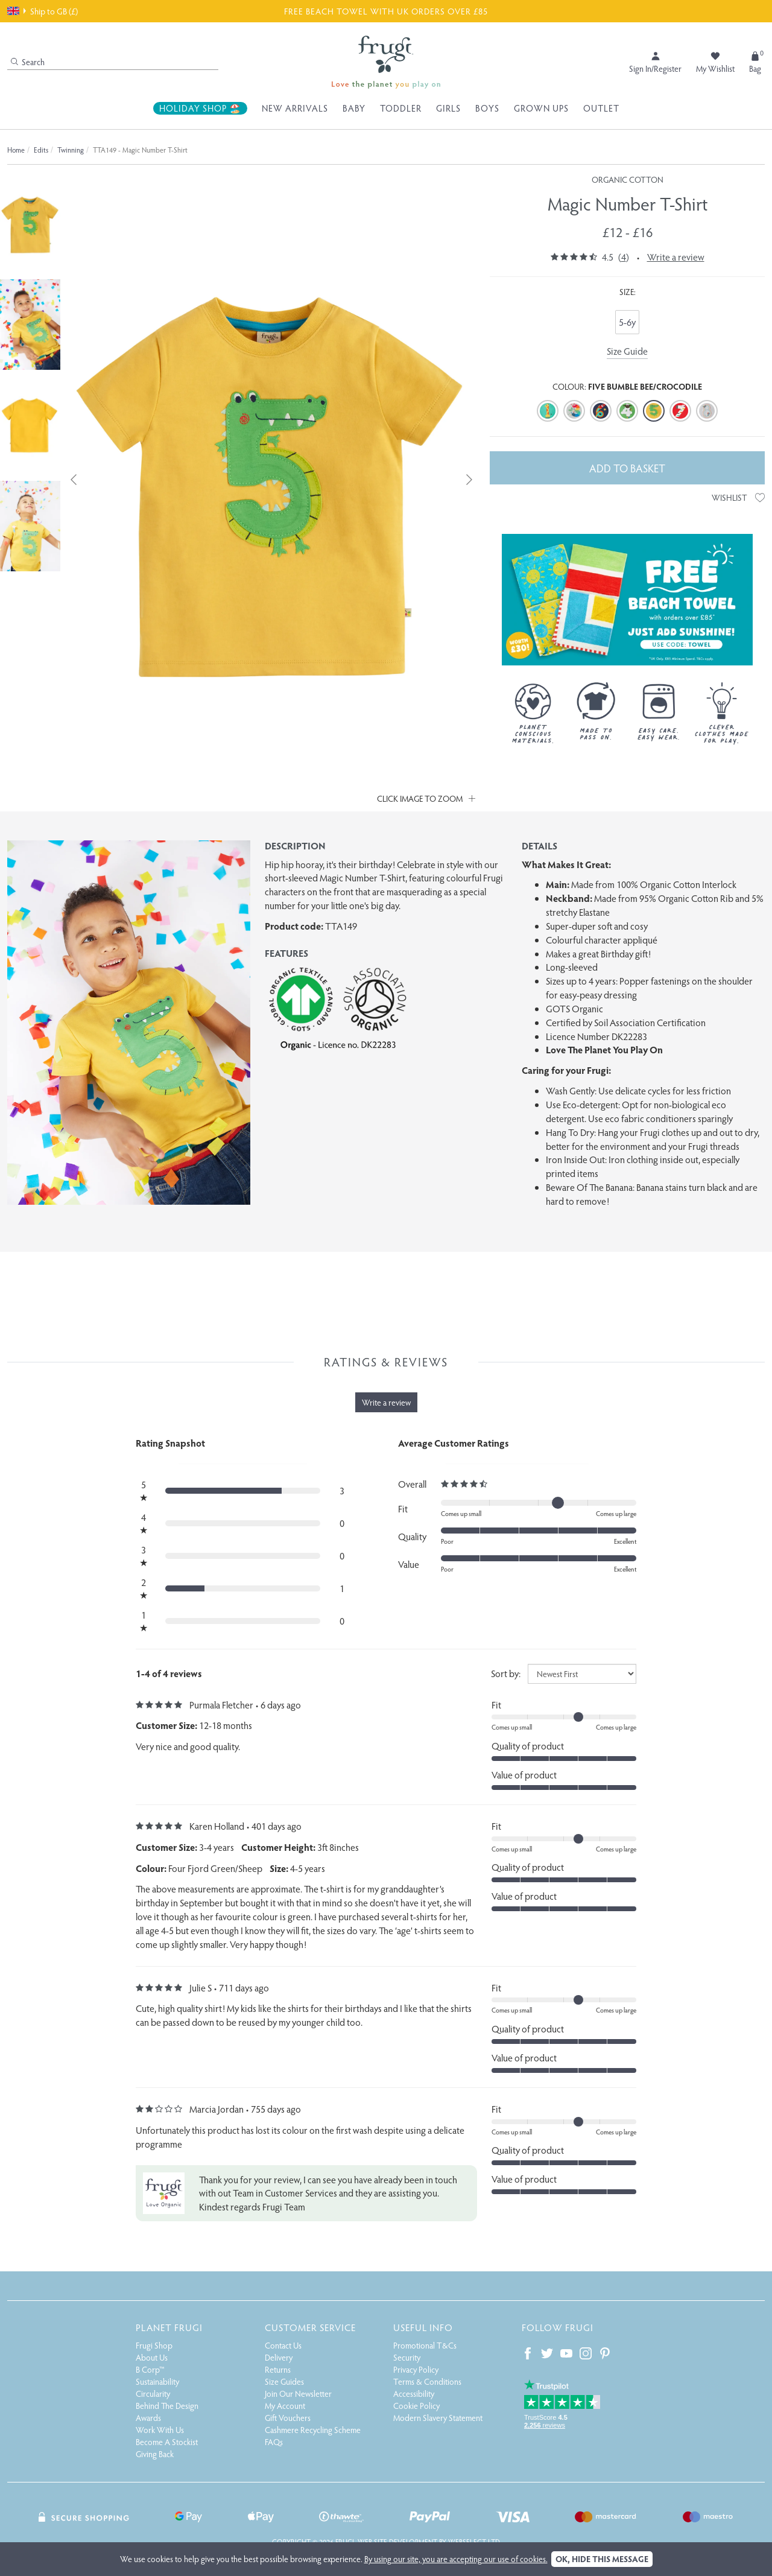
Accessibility (413, 2393)
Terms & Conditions (427, 2381)
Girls (448, 108)
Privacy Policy (415, 2369)
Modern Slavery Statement (437, 2417)
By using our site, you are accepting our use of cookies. (456, 2559)
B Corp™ (150, 2369)
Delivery (279, 2357)
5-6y (627, 322)
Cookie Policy (416, 2405)
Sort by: (505, 1673)
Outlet (601, 108)
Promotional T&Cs (425, 2345)
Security (406, 2357)
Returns (278, 2369)
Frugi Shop (154, 2345)
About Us (152, 2357)
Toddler (401, 108)
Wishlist (738, 497)
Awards (148, 2417)
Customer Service (310, 2327)
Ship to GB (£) (42, 11)
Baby (354, 108)
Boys (487, 108)
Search (28, 62)
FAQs (274, 2442)
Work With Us (160, 2429)
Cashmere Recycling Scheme (313, 2429)
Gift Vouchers (288, 2417)
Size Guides (284, 2381)
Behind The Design (167, 2405)
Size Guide (627, 350)
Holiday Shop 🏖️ (200, 108)
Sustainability (157, 2381)
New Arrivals (295, 108)
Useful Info (423, 2327)
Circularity (153, 2393)
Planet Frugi (169, 2327)
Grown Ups (541, 108)
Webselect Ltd (474, 2541)
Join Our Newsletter (298, 2393)
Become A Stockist (167, 2442)
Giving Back (155, 2454)
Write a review (675, 256)
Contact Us (283, 2345)
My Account (285, 2405)
